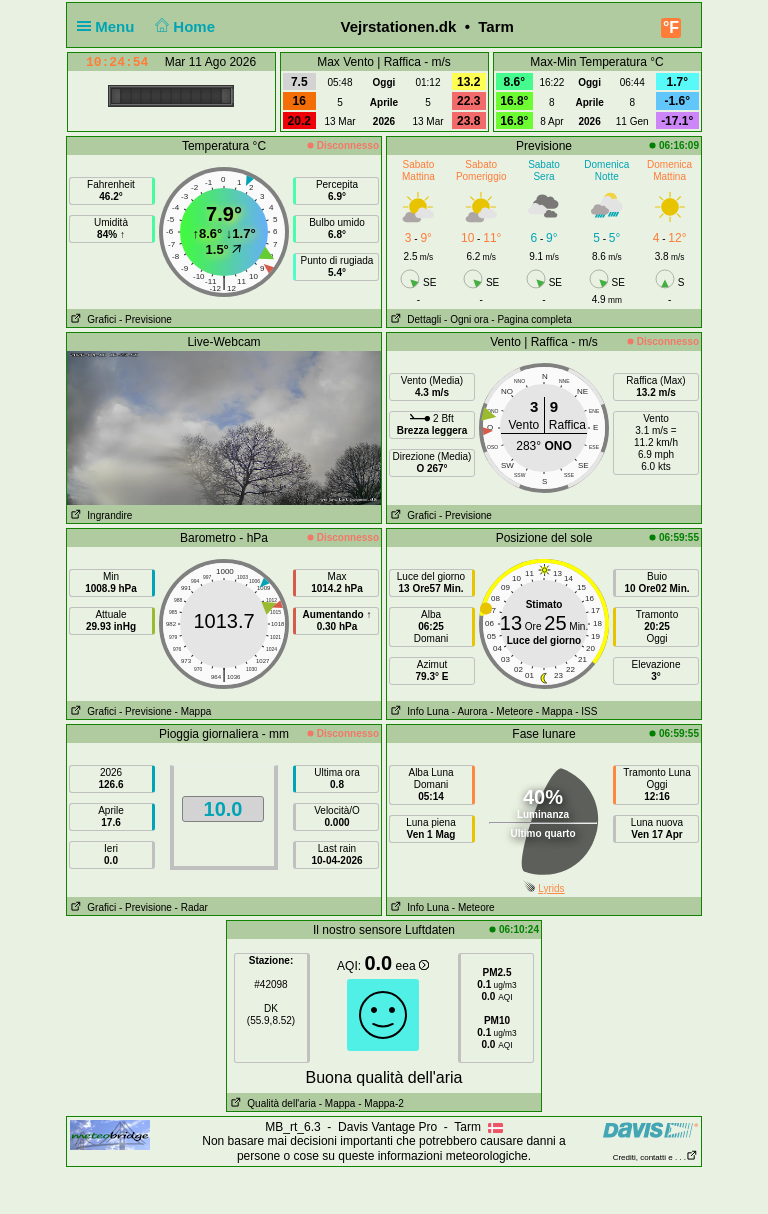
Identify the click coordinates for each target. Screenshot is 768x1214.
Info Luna (418, 711)
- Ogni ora (466, 319)
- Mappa (193, 711)
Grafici (91, 319)
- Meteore (511, 711)
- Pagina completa (531, 319)
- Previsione (145, 319)
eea (412, 966)
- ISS (586, 711)
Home (183, 26)
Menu (110, 26)
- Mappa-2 (379, 1103)
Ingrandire (99, 515)
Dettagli (414, 319)
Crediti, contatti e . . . (655, 1157)
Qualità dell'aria (271, 1103)
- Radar (191, 907)
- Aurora (470, 711)
